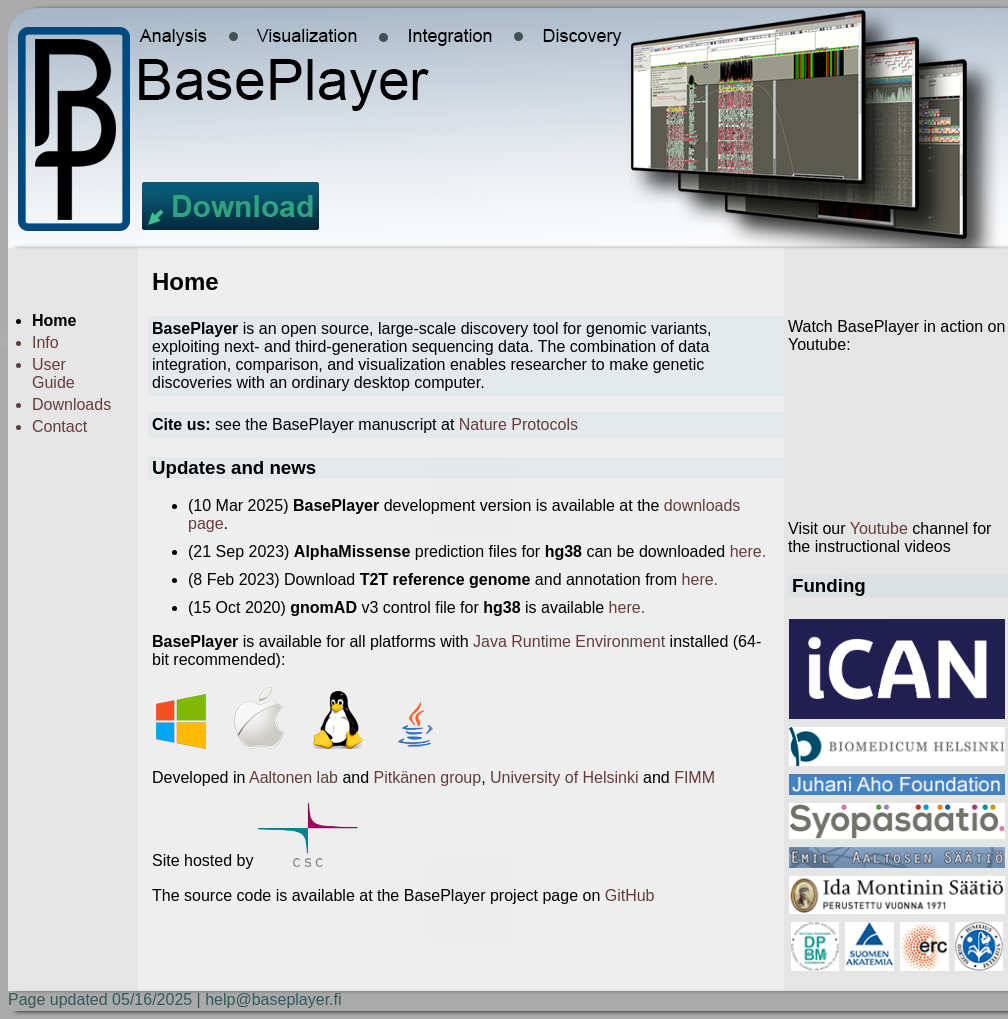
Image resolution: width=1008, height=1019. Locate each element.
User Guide (53, 373)
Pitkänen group (428, 777)
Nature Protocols (518, 424)
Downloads (71, 404)
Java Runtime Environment (569, 641)
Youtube (879, 528)
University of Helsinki (564, 777)
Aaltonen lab (293, 777)
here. (748, 551)
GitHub (630, 895)
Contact (59, 426)
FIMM (694, 777)
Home (54, 320)
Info (45, 342)
